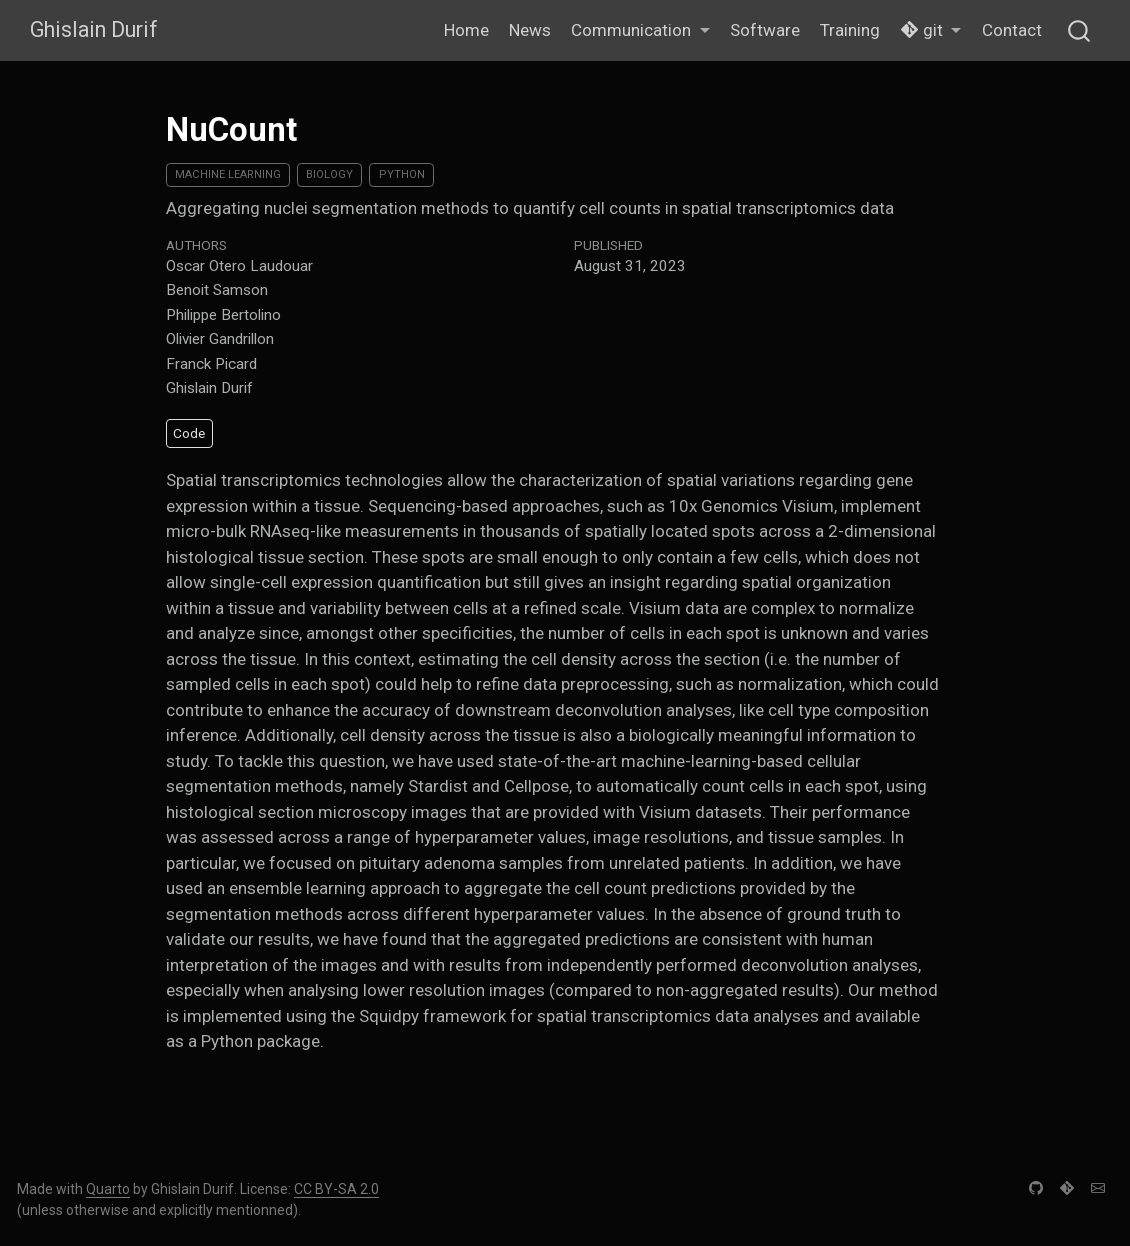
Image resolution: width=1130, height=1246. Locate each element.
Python (402, 174)
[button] (640, 31)
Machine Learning (228, 174)
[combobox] (1080, 30)
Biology (329, 174)
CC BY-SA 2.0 (336, 1189)
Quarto (108, 1189)
